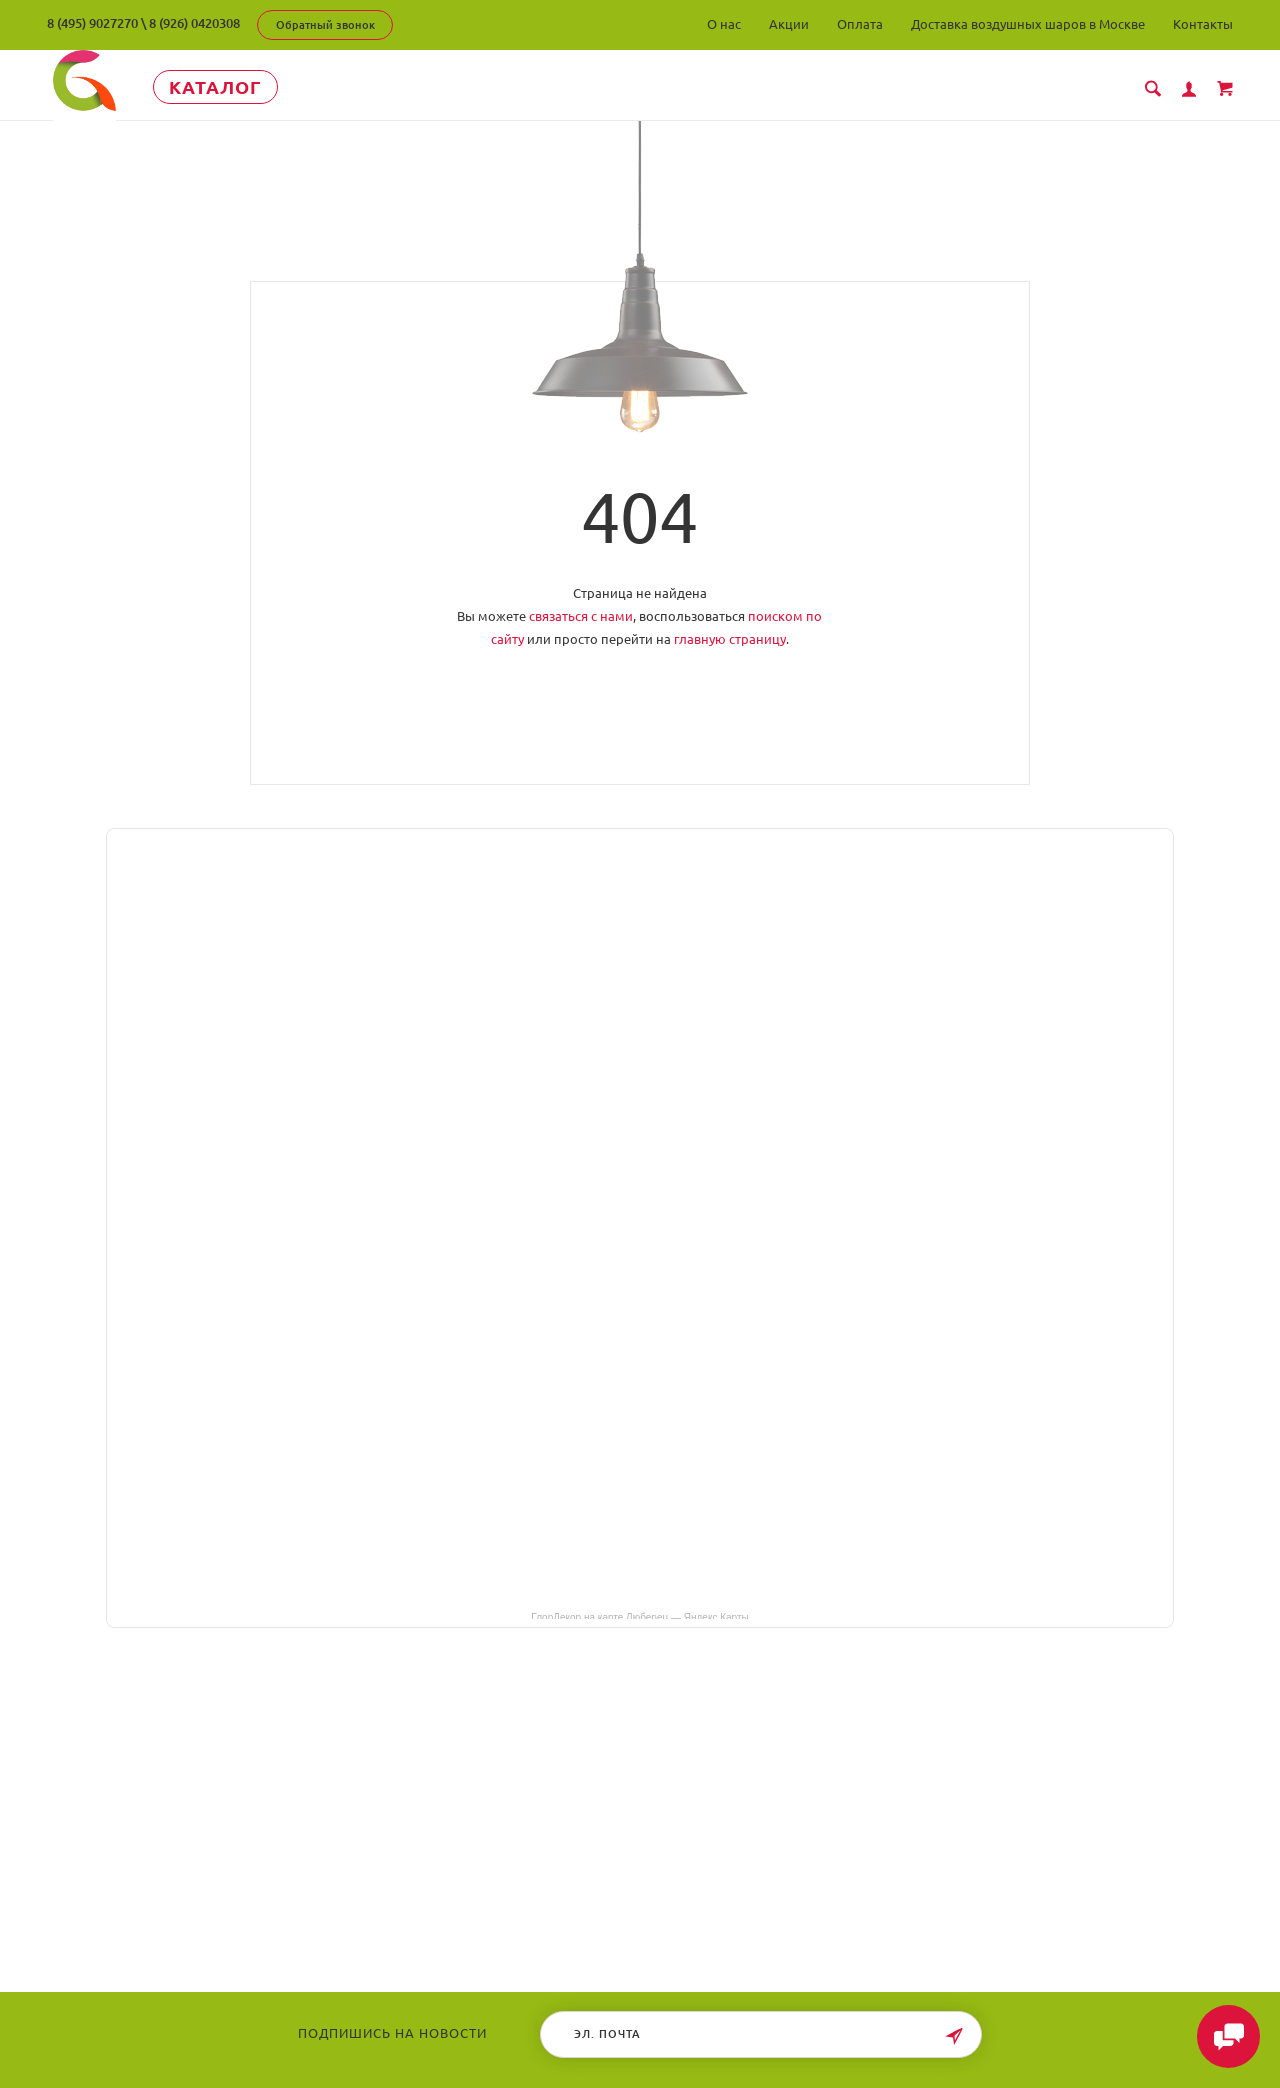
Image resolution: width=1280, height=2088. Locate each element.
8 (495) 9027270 (92, 23)
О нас (724, 24)
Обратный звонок (325, 25)
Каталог (231, 87)
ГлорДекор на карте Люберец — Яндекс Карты (639, 1616)
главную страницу (730, 639)
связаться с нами (581, 616)
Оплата (860, 24)
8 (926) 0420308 (194, 23)
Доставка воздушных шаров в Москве (1028, 24)
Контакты (1203, 24)
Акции (789, 24)
